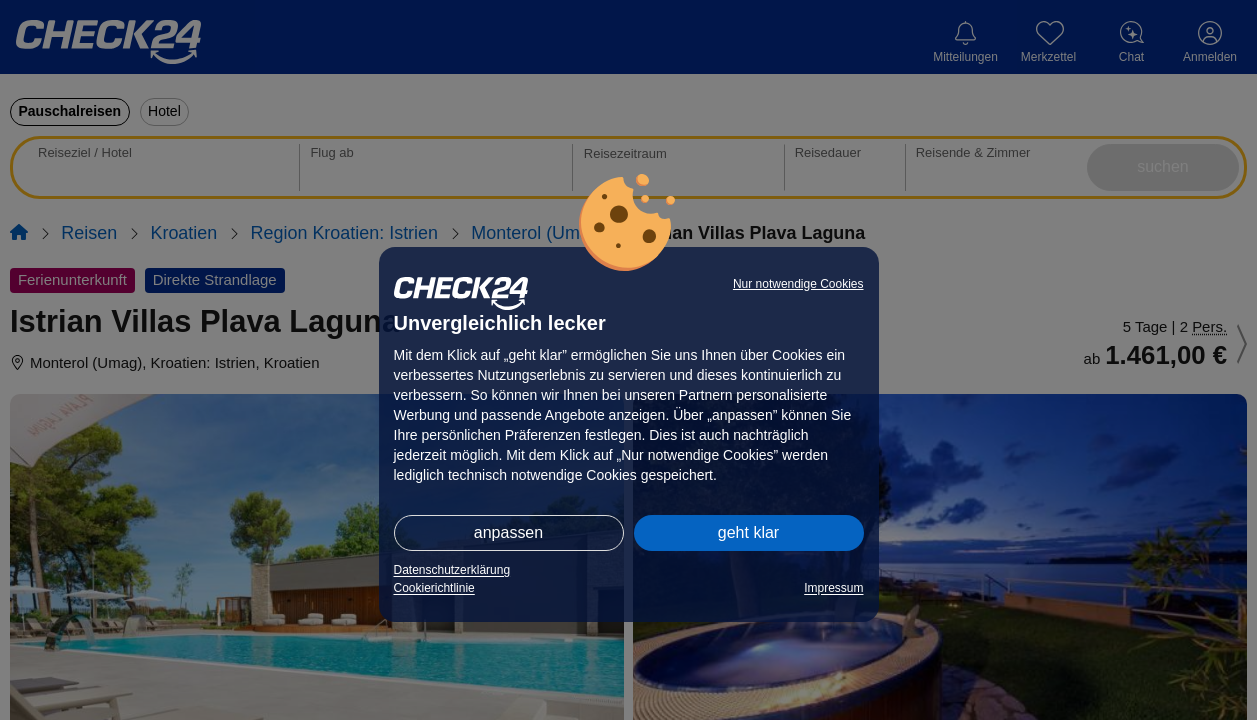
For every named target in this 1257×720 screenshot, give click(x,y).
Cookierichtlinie (434, 588)
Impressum (833, 588)
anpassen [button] (508, 532)
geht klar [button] (748, 532)
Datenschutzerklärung (452, 570)
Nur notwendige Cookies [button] (798, 284)
